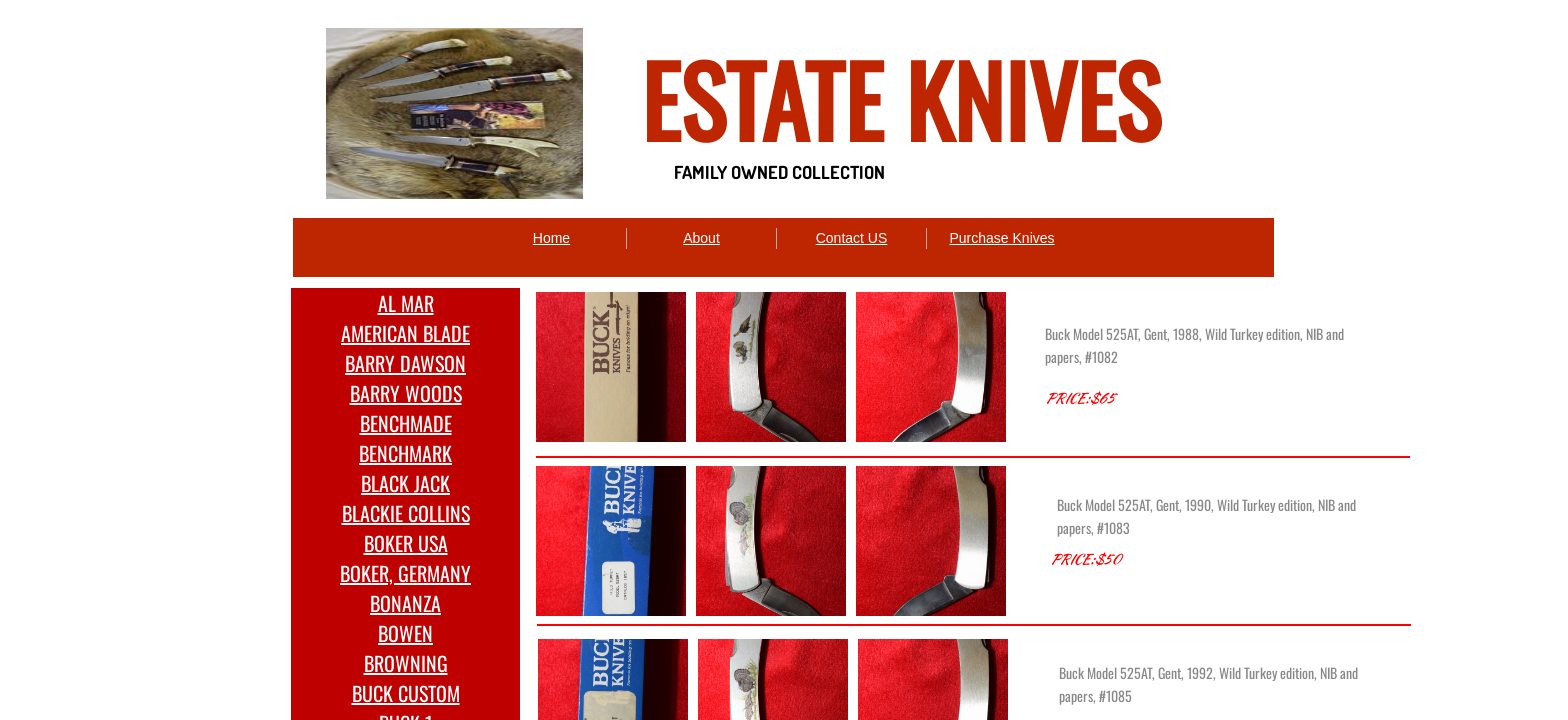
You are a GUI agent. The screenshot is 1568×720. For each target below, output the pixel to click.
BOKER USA (406, 543)
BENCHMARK (405, 453)
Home (551, 238)
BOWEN (405, 633)
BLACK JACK (405, 483)
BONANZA (405, 603)
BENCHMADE (406, 423)
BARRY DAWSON (405, 363)
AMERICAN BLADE (405, 333)
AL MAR (406, 303)
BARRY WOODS (406, 393)
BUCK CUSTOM (406, 693)
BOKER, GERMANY (405, 573)
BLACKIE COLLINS (406, 513)
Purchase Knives (1001, 238)
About (701, 238)
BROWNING (406, 663)
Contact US (852, 238)
